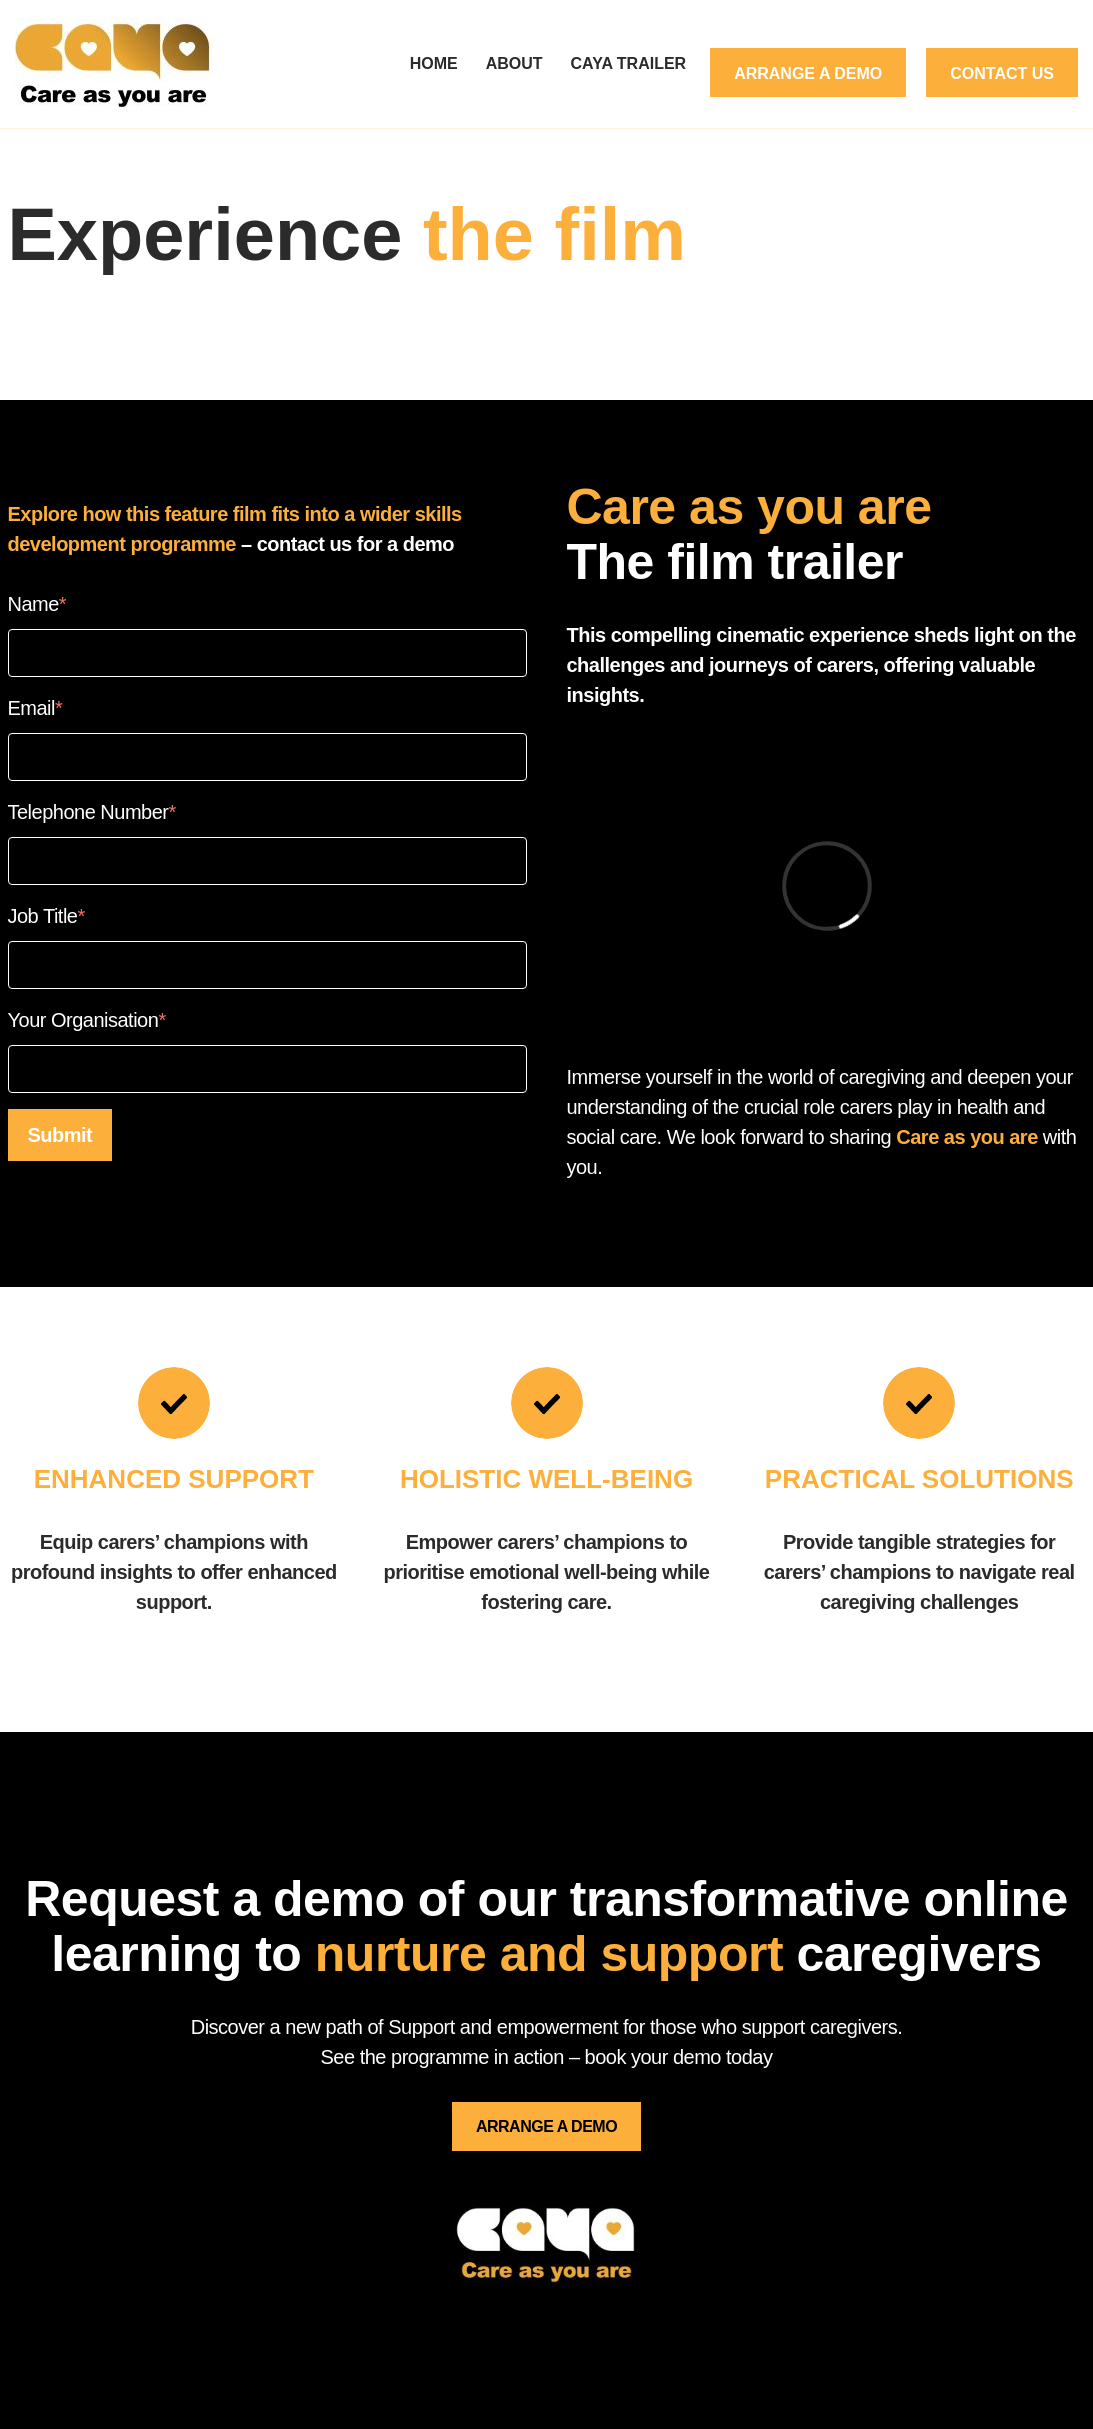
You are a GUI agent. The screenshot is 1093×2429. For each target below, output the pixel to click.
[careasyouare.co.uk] (120, 64)
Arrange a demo (808, 73)
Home (434, 63)
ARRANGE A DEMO (546, 2126)
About (514, 63)
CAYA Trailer (629, 63)
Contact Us (1002, 73)
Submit (60, 1135)
